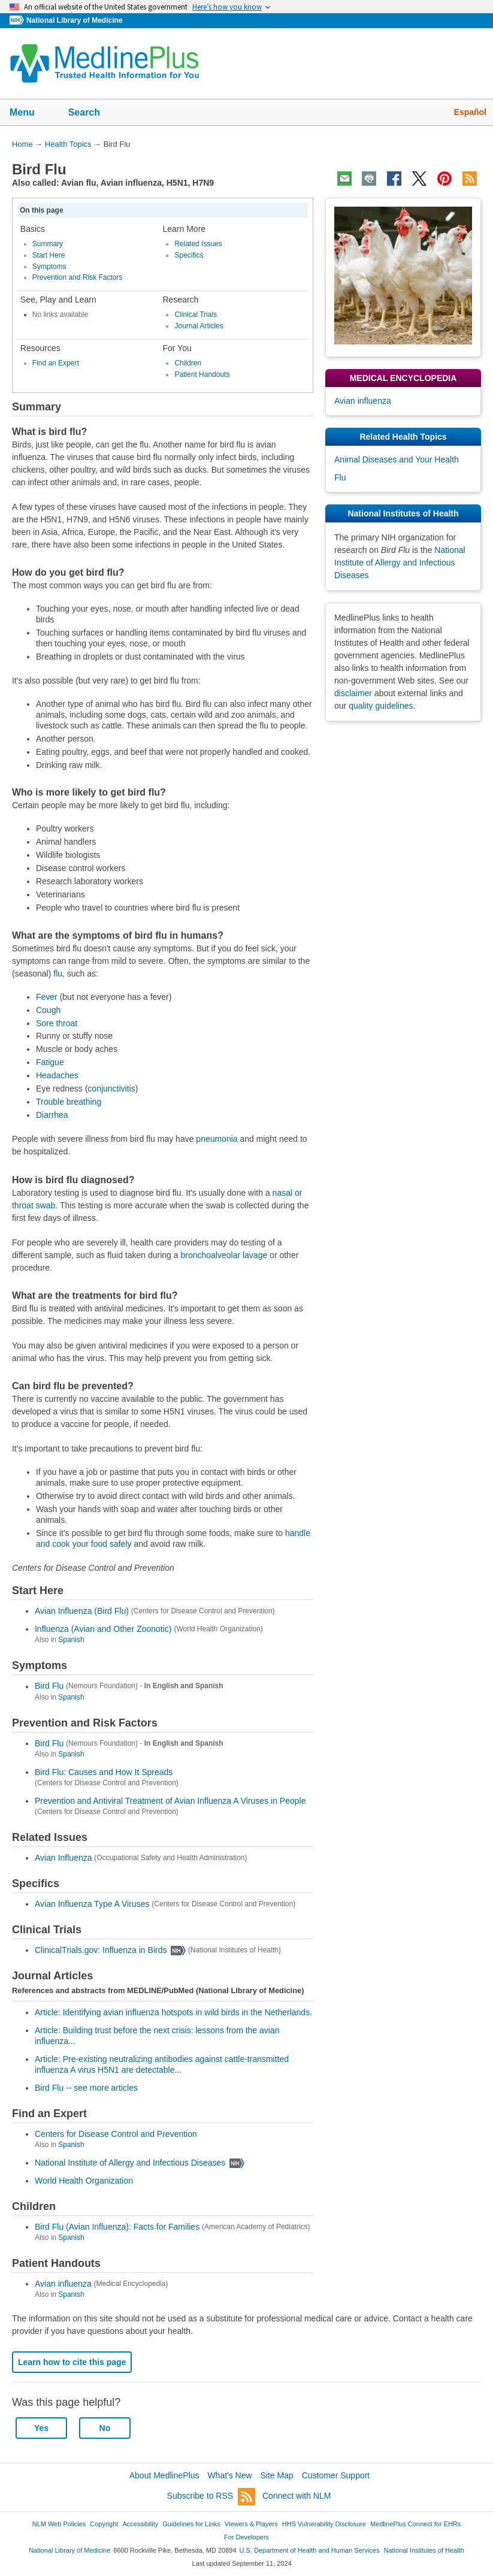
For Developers (246, 2537)
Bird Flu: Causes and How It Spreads (104, 1772)
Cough (48, 1010)
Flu (340, 477)
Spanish (71, 1639)
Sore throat (56, 1023)
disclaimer (353, 693)
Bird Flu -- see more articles (86, 2088)
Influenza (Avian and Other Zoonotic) (103, 1629)
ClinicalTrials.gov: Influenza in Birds (101, 1950)
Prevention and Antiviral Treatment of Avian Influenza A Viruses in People (170, 1801)
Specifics (188, 255)
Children (187, 363)
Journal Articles (198, 326)
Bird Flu (49, 1686)
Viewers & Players (251, 2523)
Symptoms (49, 266)
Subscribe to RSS (211, 2496)
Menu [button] (30, 113)
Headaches (57, 1075)
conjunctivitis (111, 1088)
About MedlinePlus (164, 2475)
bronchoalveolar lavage (223, 1255)
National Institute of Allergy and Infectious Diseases (130, 2162)
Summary (47, 244)
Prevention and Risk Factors (77, 277)
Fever (47, 997)
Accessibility (140, 2523)
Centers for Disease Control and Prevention (116, 2134)
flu (57, 973)
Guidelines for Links (191, 2523)
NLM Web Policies (59, 2523)
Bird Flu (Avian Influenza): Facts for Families (117, 2227)
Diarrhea (52, 1115)
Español (470, 112)
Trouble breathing (68, 1101)
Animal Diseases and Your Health (396, 459)
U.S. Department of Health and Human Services (310, 2550)
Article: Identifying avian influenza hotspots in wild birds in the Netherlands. (173, 2012)
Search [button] (92, 113)
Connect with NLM (296, 2496)
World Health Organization (84, 2180)
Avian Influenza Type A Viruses (92, 1904)
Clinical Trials (195, 314)
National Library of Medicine (74, 20)
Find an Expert (55, 363)
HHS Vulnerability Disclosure (324, 2523)
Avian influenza (63, 2283)
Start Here (48, 255)
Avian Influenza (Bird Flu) (82, 1611)
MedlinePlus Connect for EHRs (415, 2523)
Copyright (104, 2523)
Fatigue (50, 1062)
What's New (229, 2475)
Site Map (277, 2475)
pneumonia (216, 1139)
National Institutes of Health (424, 2550)
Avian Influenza (63, 1858)
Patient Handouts (201, 374)
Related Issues (198, 244)
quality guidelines (381, 705)
